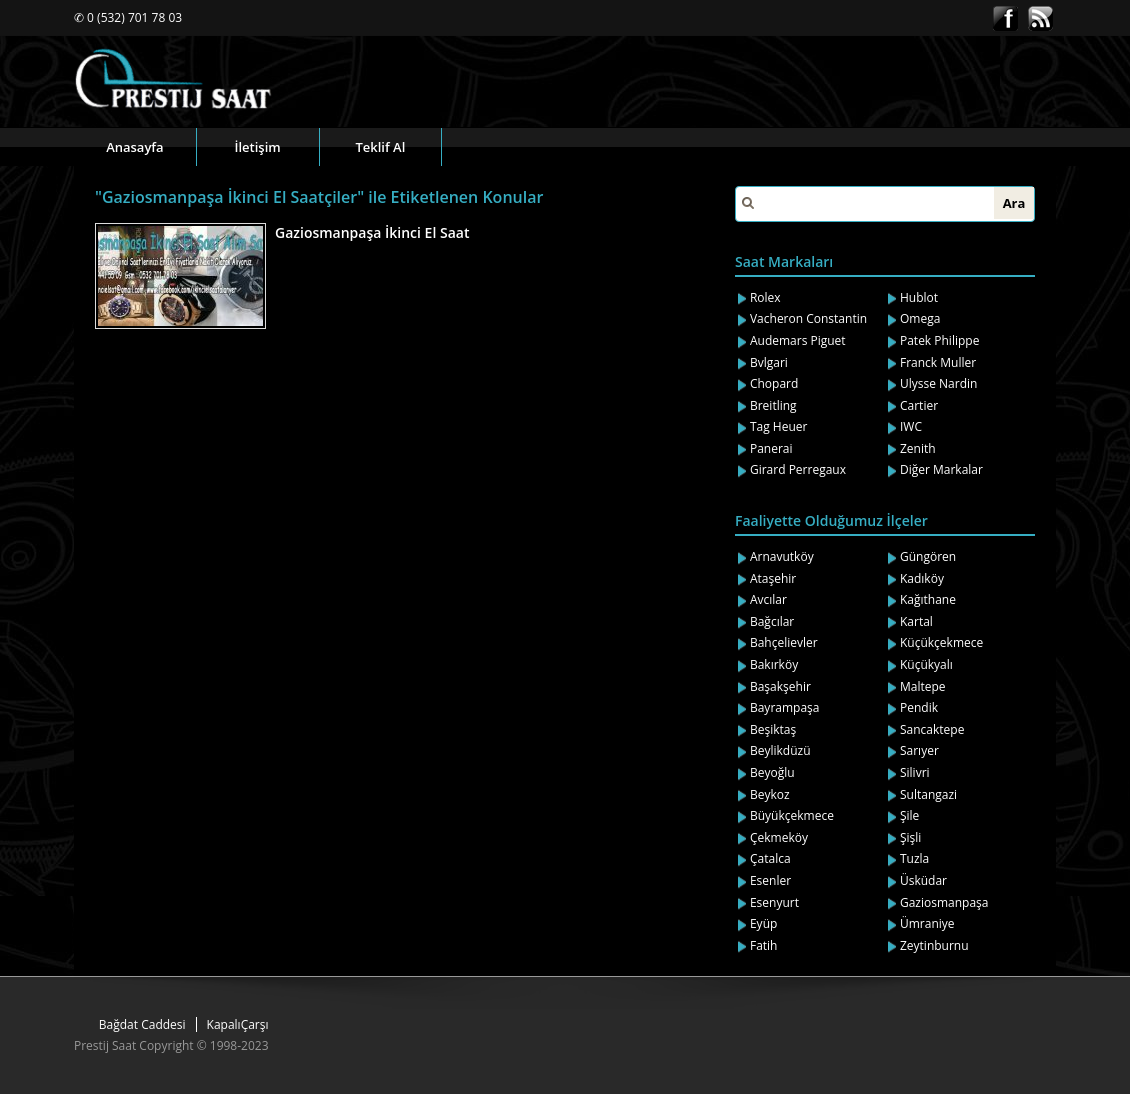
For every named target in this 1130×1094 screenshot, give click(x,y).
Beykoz (770, 794)
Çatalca (770, 858)
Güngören (928, 556)
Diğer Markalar (941, 469)
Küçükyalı (926, 664)
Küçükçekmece (941, 642)
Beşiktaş (773, 729)
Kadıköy (922, 578)
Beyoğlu (772, 772)
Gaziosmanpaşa (944, 902)
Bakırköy (774, 664)
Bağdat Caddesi (142, 1024)
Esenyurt (774, 902)
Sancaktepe (932, 729)
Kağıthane (928, 599)
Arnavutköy (782, 556)
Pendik (919, 707)
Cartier (919, 405)
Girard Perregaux (798, 469)
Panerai (771, 448)
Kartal (916, 621)
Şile (909, 815)
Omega (920, 318)
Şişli (910, 837)
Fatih (764, 945)
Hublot (919, 297)
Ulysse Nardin (938, 383)
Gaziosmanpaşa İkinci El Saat (372, 232)
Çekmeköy (779, 837)
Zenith (918, 448)
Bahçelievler (784, 642)
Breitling (773, 405)
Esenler (770, 880)
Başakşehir (780, 686)
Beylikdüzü (780, 750)
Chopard (774, 383)
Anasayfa (134, 147)
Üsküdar (923, 880)
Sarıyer (919, 750)
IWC (911, 426)
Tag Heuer (779, 426)
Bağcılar (772, 621)
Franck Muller (938, 362)
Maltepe (923, 686)
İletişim (258, 147)
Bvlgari (769, 362)
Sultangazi (928, 794)
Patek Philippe (939, 340)
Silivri (915, 772)
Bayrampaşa (785, 707)
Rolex (765, 297)
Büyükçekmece (792, 815)
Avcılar (768, 599)
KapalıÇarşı (238, 1024)
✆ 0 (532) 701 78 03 (128, 17)
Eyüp (763, 923)
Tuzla (914, 858)
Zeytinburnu (934, 945)
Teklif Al (380, 147)
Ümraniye (927, 923)
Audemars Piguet (798, 340)
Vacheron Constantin (808, 318)
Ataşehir (773, 578)
